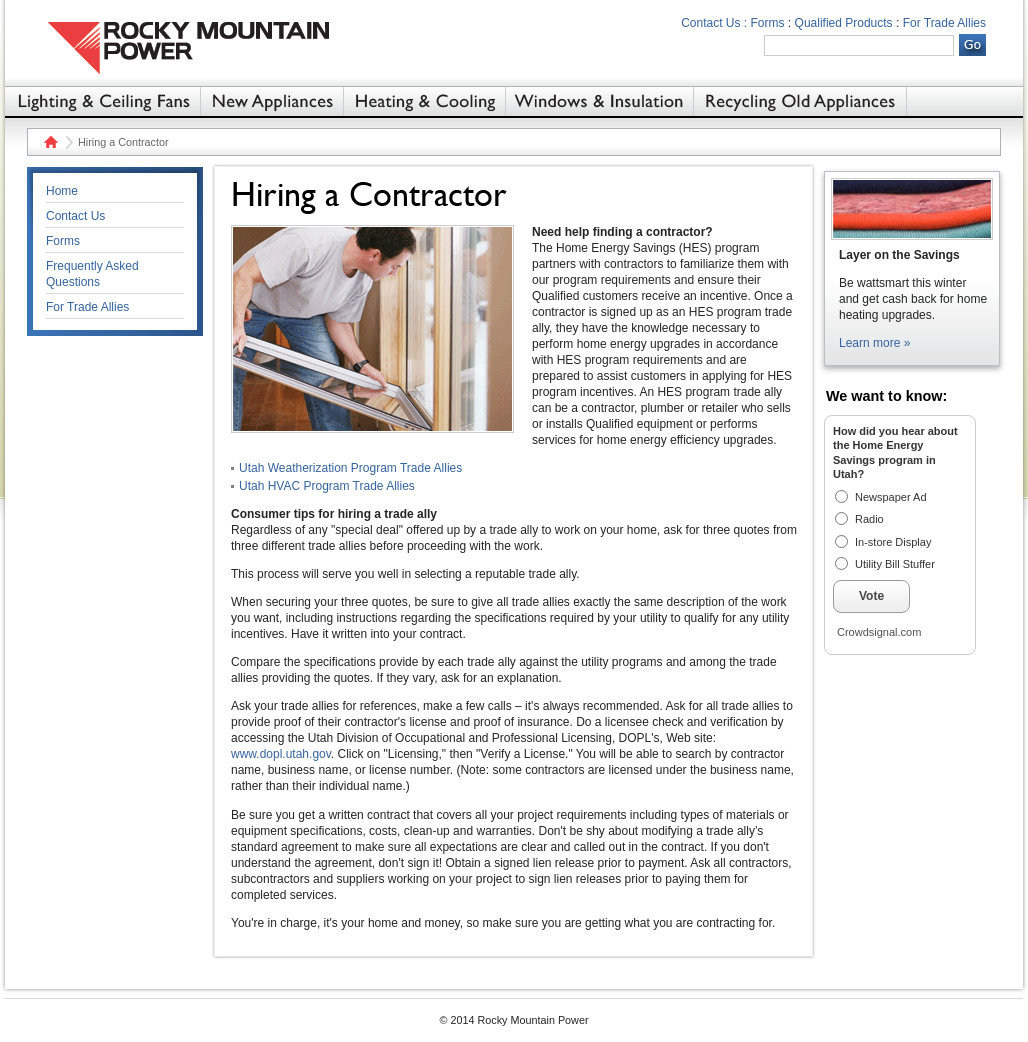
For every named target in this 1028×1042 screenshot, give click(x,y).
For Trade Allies (944, 23)
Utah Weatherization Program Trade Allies (350, 468)
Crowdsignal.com (879, 632)
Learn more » (874, 343)
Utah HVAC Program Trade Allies (327, 486)
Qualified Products (844, 23)
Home (48, 142)
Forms (768, 23)
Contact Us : (714, 23)
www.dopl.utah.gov (281, 754)
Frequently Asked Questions (92, 274)
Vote (871, 596)
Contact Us (75, 216)
